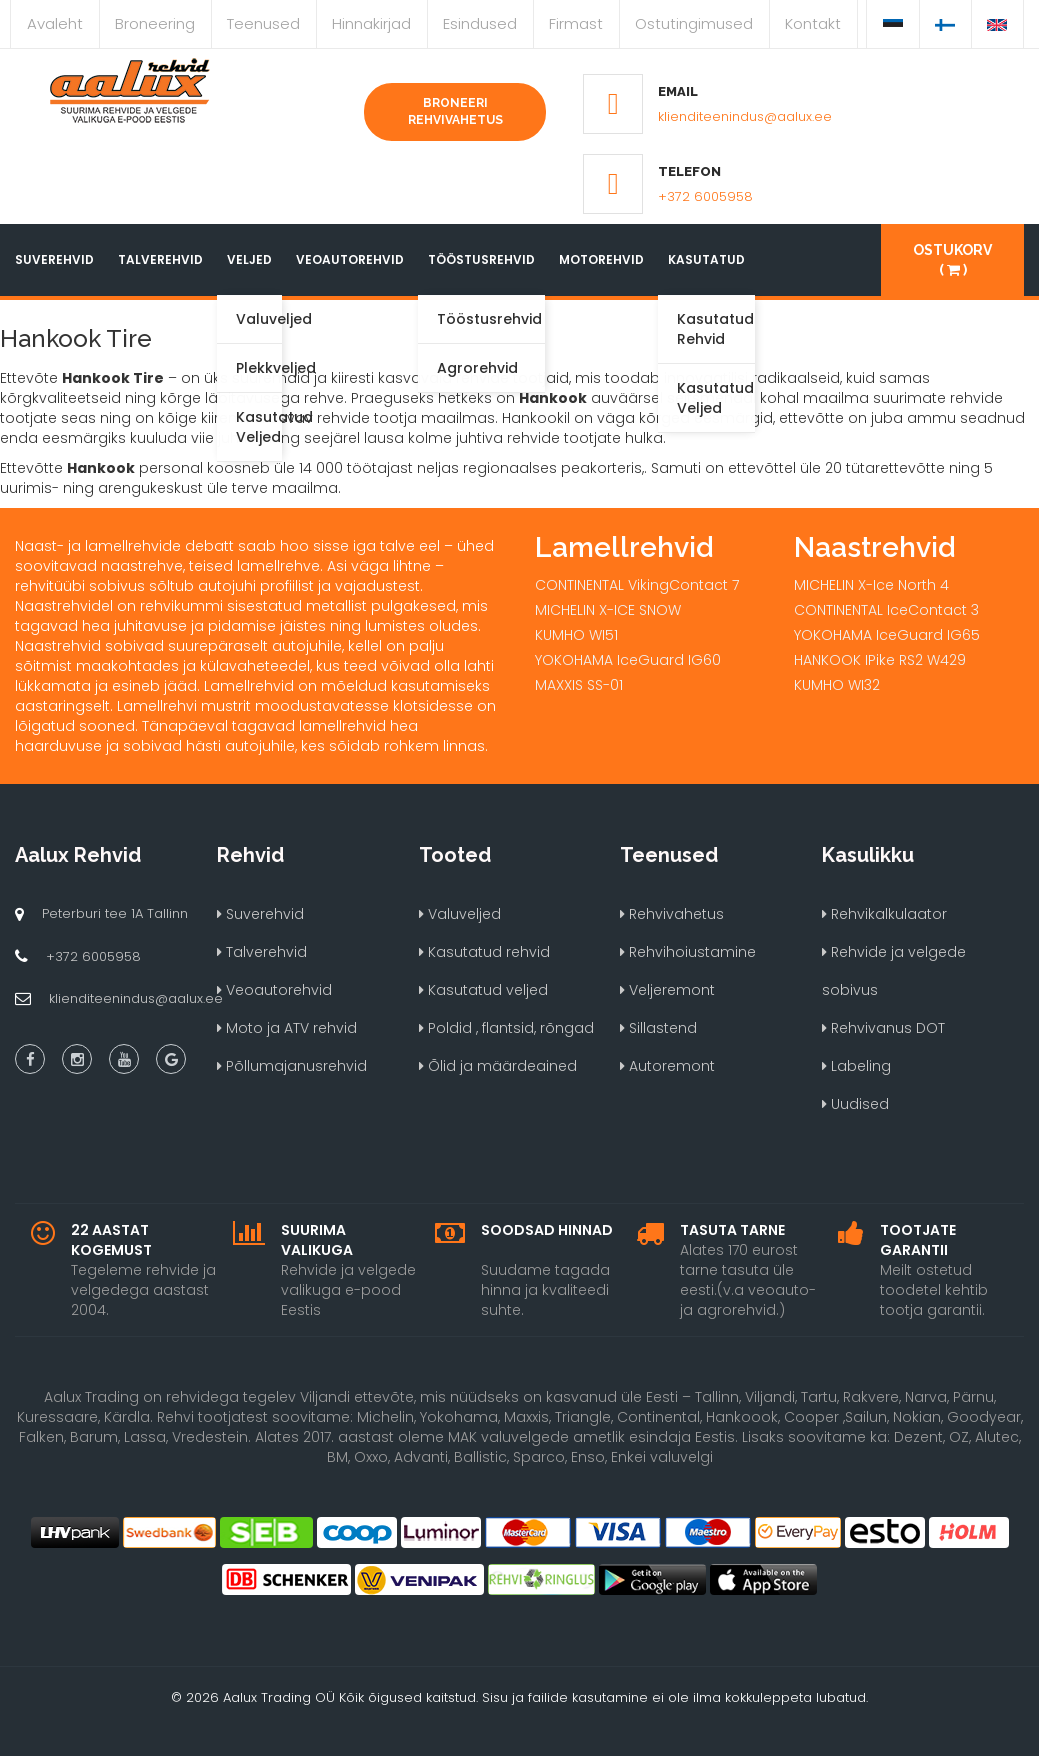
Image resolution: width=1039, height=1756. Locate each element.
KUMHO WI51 (576, 635)
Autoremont (667, 1066)
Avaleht (55, 23)
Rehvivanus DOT (883, 1028)
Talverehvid (160, 259)
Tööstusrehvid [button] (481, 259)
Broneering (155, 23)
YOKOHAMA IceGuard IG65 (887, 635)
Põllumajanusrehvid (292, 1066)
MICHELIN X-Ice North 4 (871, 585)
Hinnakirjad (371, 23)
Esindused (480, 23)
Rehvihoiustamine (688, 952)
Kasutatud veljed (483, 990)
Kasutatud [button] (706, 259)
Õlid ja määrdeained (498, 1066)
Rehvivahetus (672, 914)
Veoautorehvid (350, 259)
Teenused (263, 23)
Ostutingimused (694, 23)
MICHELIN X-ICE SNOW (608, 610)
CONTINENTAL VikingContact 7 (637, 585)
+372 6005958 (705, 196)
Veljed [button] (249, 259)
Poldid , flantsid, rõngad (506, 1028)
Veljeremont (667, 990)
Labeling (856, 1066)
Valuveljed (460, 914)
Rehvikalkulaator (884, 914)
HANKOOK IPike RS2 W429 (880, 660)
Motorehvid (601, 259)
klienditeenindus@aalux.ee (745, 116)
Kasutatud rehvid (484, 952)
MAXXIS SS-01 (579, 685)
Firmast (576, 23)
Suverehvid (54, 259)
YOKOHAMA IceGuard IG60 (628, 660)
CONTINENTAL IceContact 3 (886, 610)
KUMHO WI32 (837, 685)
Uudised (855, 1104)
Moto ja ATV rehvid (287, 1028)
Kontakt (813, 23)
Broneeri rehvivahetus (455, 111)
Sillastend (658, 1028)
